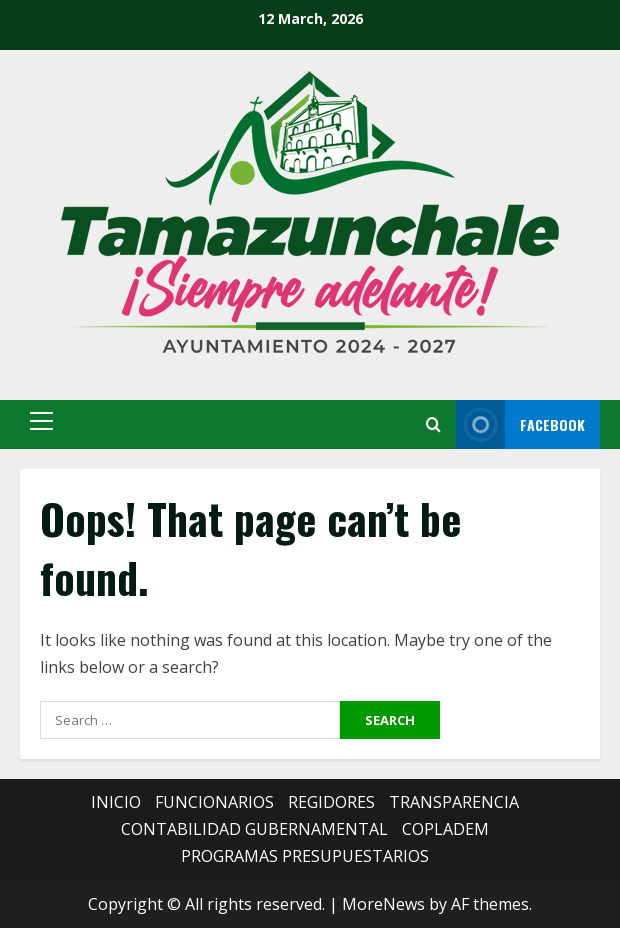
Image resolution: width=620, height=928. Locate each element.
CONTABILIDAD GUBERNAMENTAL (254, 829)
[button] (41, 421)
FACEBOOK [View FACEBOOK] (520, 424)
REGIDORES (331, 802)
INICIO (116, 802)
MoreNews (383, 904)
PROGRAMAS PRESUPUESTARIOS (305, 856)
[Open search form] (433, 425)
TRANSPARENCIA (454, 802)
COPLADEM (445, 829)
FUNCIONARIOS (214, 802)
